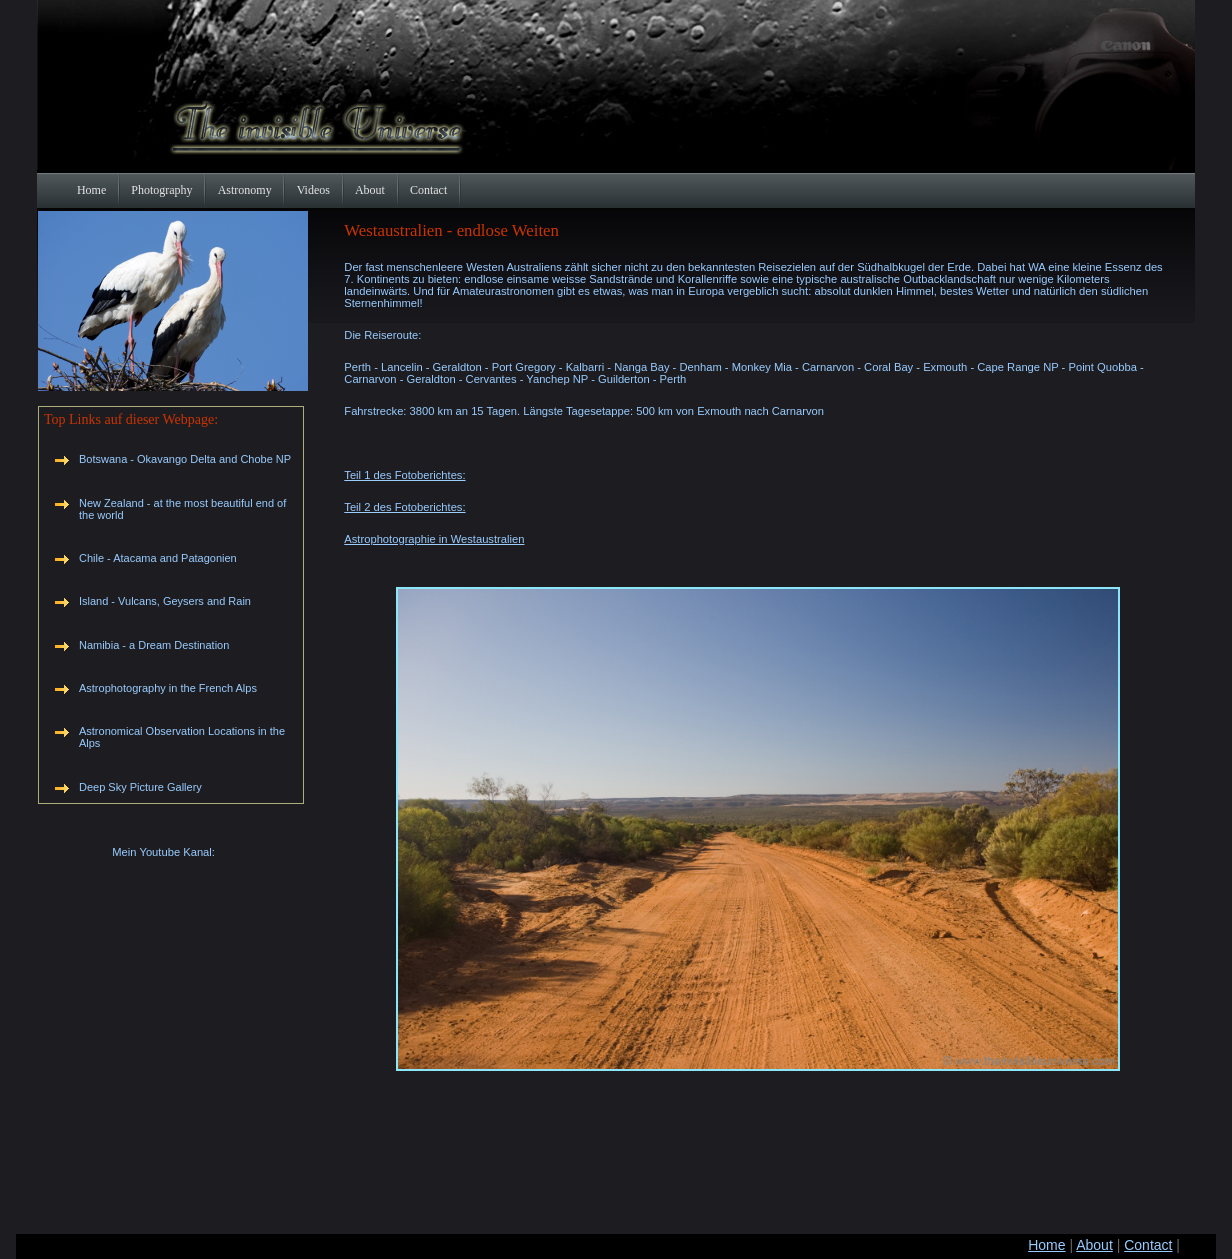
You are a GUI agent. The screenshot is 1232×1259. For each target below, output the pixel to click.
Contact (1148, 1245)
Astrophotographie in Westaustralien (434, 539)
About (1094, 1245)
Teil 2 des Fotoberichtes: (404, 507)
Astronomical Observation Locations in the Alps (182, 737)
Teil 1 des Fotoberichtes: (404, 475)
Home (1046, 1245)
